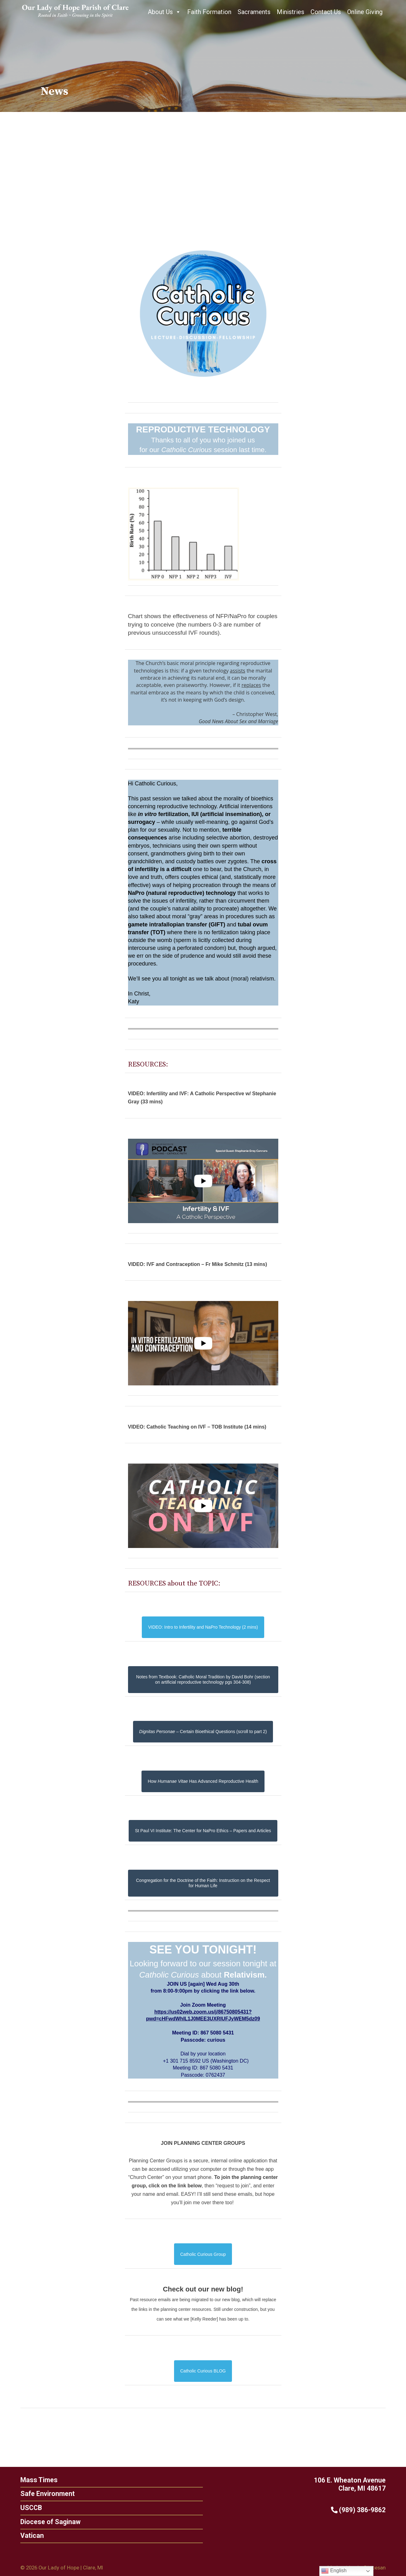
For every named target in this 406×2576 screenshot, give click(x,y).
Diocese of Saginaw (45, 2521)
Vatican (27, 2535)
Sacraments (254, 12)
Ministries (290, 12)
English (334, 2571)
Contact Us (326, 12)
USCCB (26, 2507)
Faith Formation (209, 12)
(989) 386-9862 (363, 2510)
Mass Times (34, 2479)
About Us (164, 12)
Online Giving (365, 12)
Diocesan (375, 2567)
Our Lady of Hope (59, 2567)
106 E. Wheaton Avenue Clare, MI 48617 (355, 2484)
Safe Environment (42, 2493)
